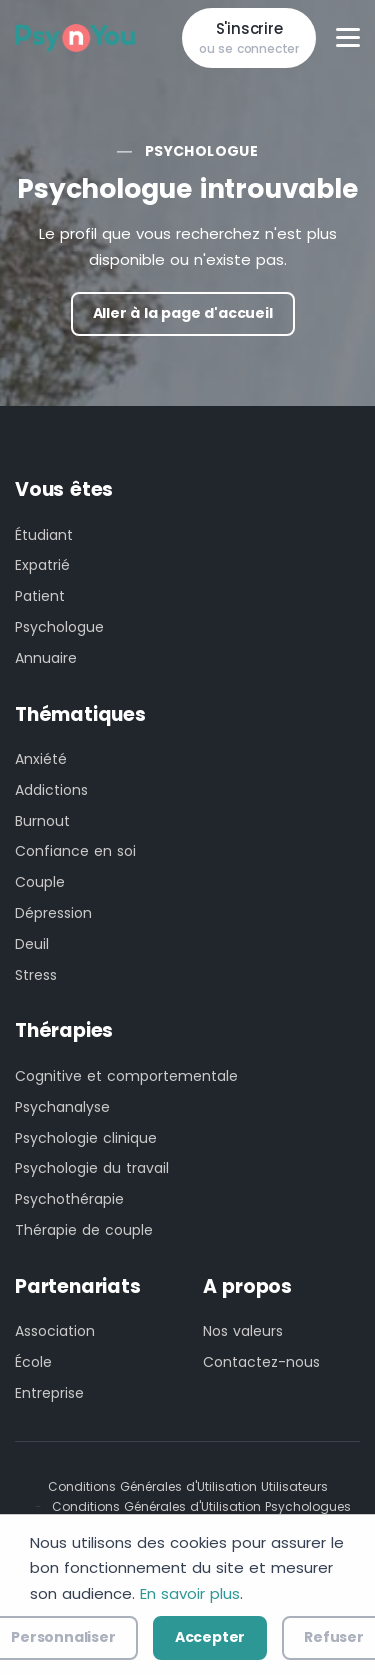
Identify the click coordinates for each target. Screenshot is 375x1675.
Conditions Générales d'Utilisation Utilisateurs (188, 1486)
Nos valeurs (243, 1331)
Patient (40, 596)
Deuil (32, 944)
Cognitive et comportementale (126, 1076)
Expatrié (42, 565)
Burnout (42, 821)
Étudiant (44, 535)
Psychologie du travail (92, 1168)
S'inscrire (249, 38)
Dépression (53, 913)
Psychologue (201, 151)
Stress (36, 975)
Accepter (210, 1637)
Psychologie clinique (86, 1138)
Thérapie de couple (84, 1230)
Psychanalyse (62, 1107)
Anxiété (41, 759)
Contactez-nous (261, 1362)
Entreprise (49, 1393)
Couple (40, 882)
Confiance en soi (75, 851)
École (33, 1362)
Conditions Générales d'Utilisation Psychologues (201, 1506)
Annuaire (46, 658)
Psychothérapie (69, 1199)
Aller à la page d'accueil (183, 313)
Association (55, 1331)
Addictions (51, 790)
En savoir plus (190, 1593)
